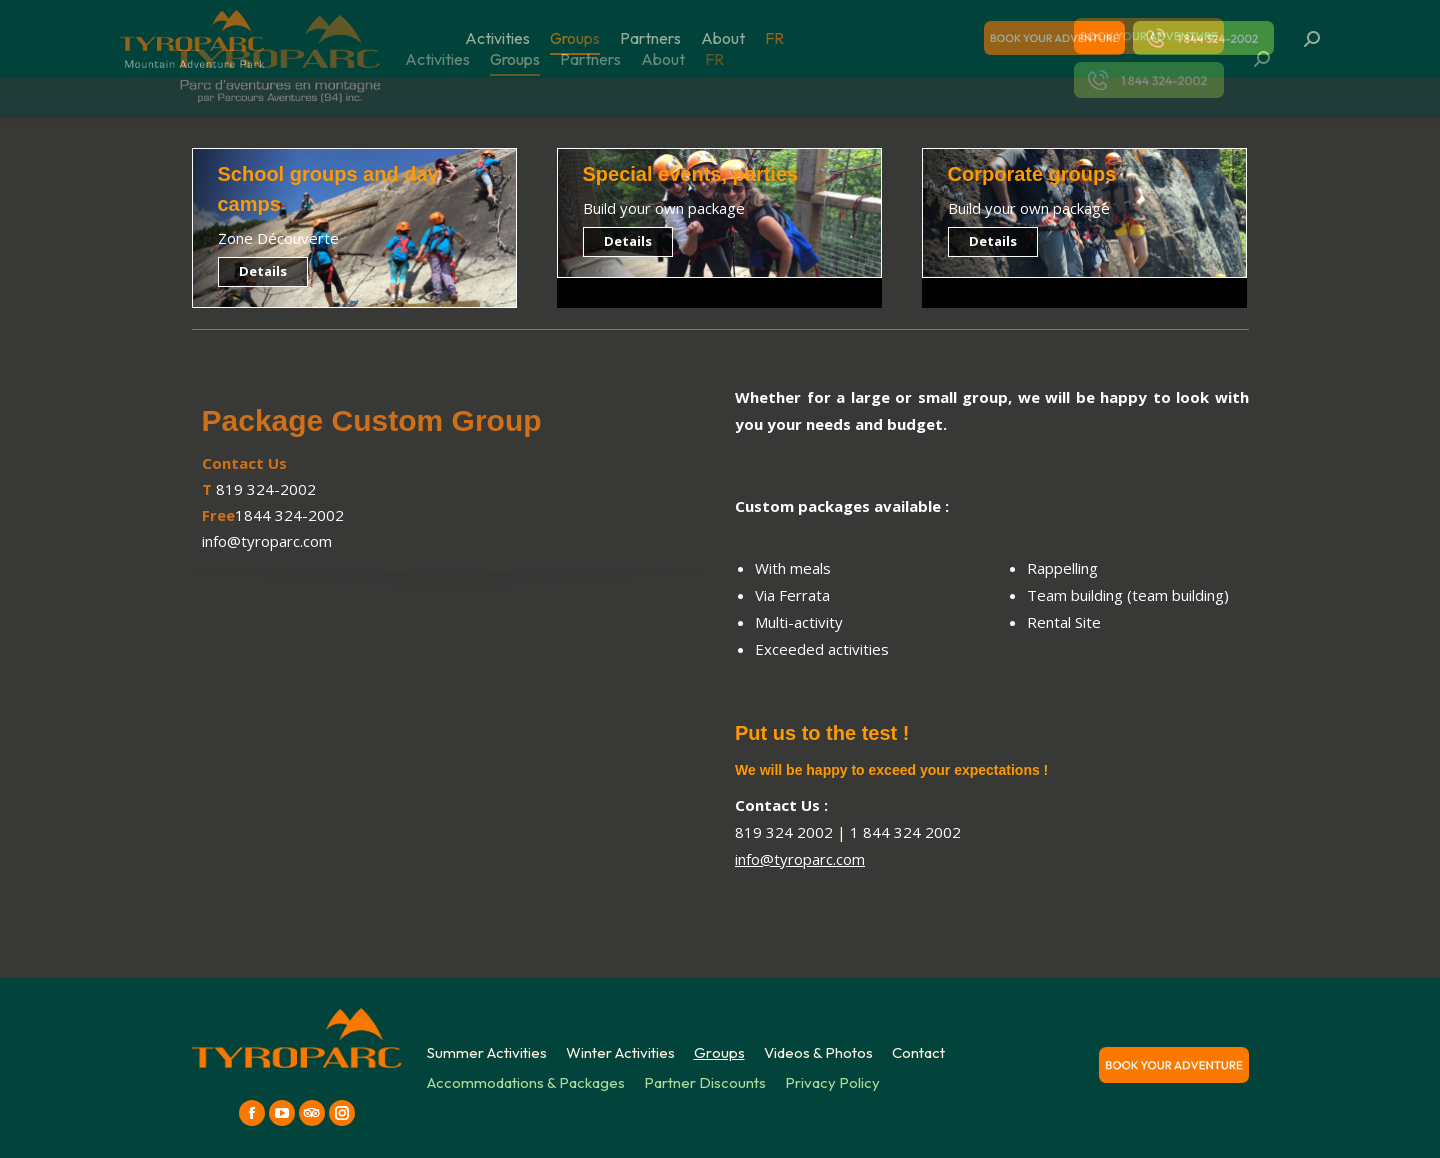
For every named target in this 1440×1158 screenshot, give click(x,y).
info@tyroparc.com (267, 541)
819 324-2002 (266, 489)
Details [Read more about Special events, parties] (628, 241)
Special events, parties (691, 174)
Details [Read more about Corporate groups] (993, 241)
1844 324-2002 (289, 515)
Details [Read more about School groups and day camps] (263, 271)
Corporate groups (1032, 174)
